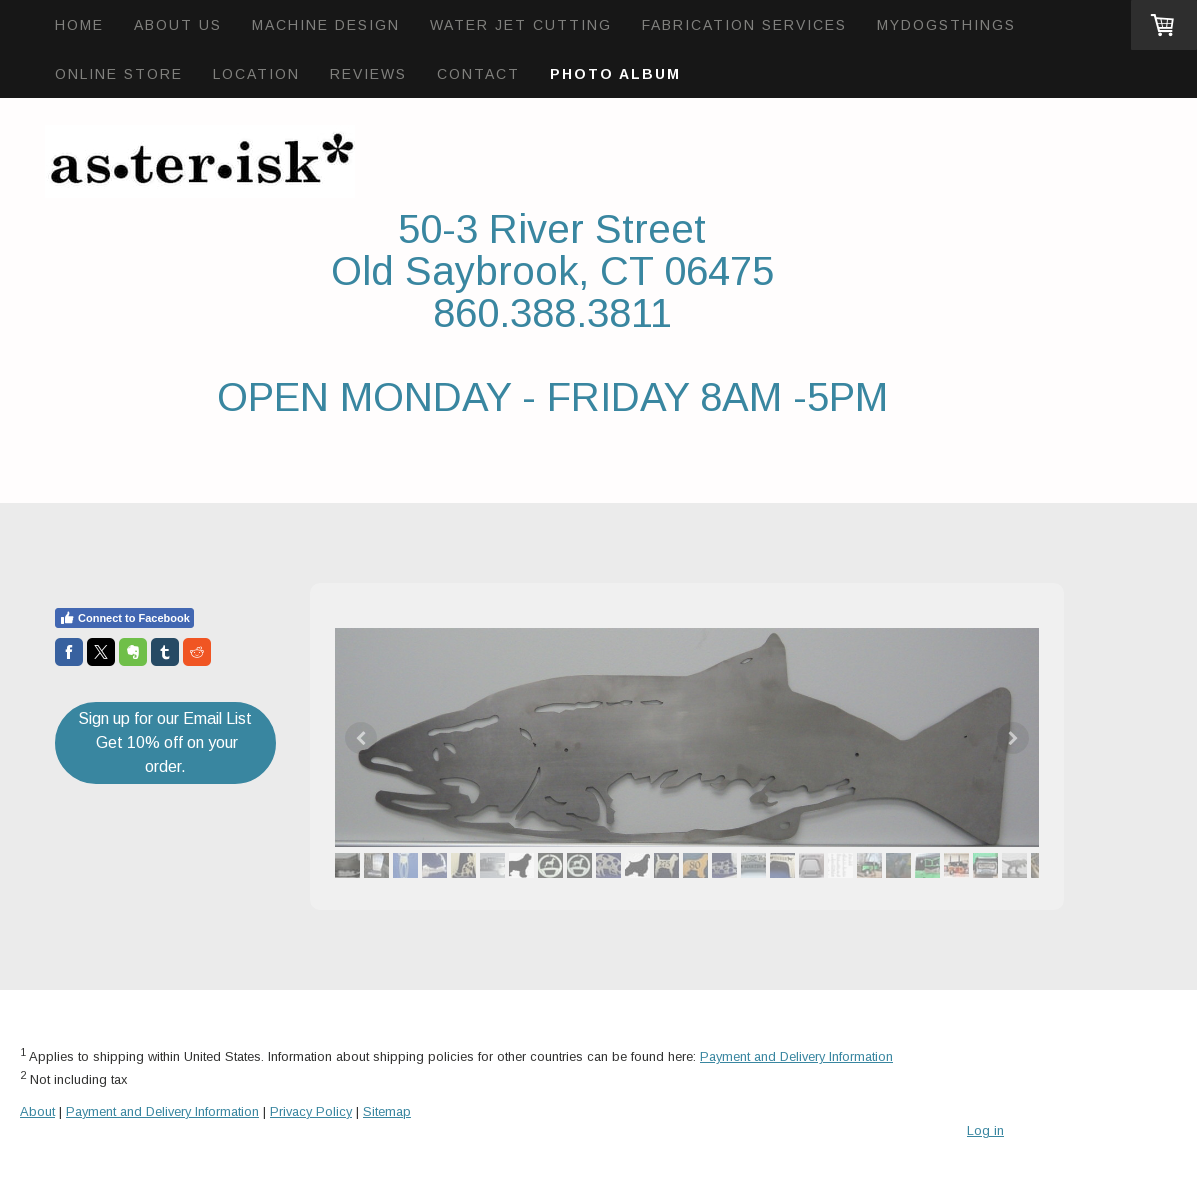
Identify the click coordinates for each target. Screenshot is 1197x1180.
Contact (478, 74)
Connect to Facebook (124, 618)
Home (79, 25)
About (37, 1111)
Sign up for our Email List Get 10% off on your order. (165, 742)
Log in (985, 1130)
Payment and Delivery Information (796, 1056)
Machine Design (326, 25)
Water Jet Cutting (521, 25)
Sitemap (387, 1111)
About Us (178, 25)
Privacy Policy (311, 1111)
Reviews (368, 74)
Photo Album (615, 74)
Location (256, 74)
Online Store (119, 74)
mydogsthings (946, 25)
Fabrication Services (744, 25)
